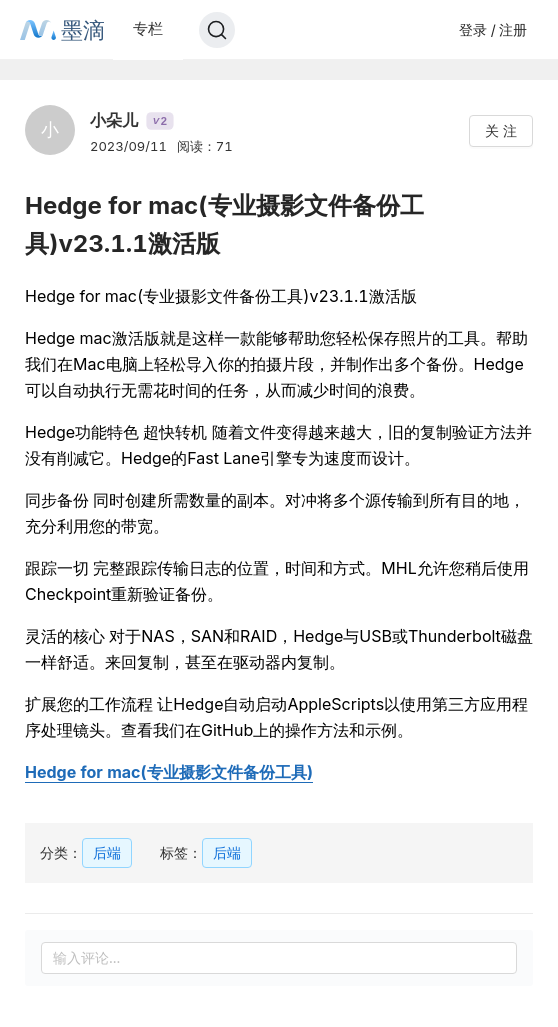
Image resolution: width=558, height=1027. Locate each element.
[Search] (217, 30)
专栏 (148, 28)
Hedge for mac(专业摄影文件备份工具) (169, 772)
